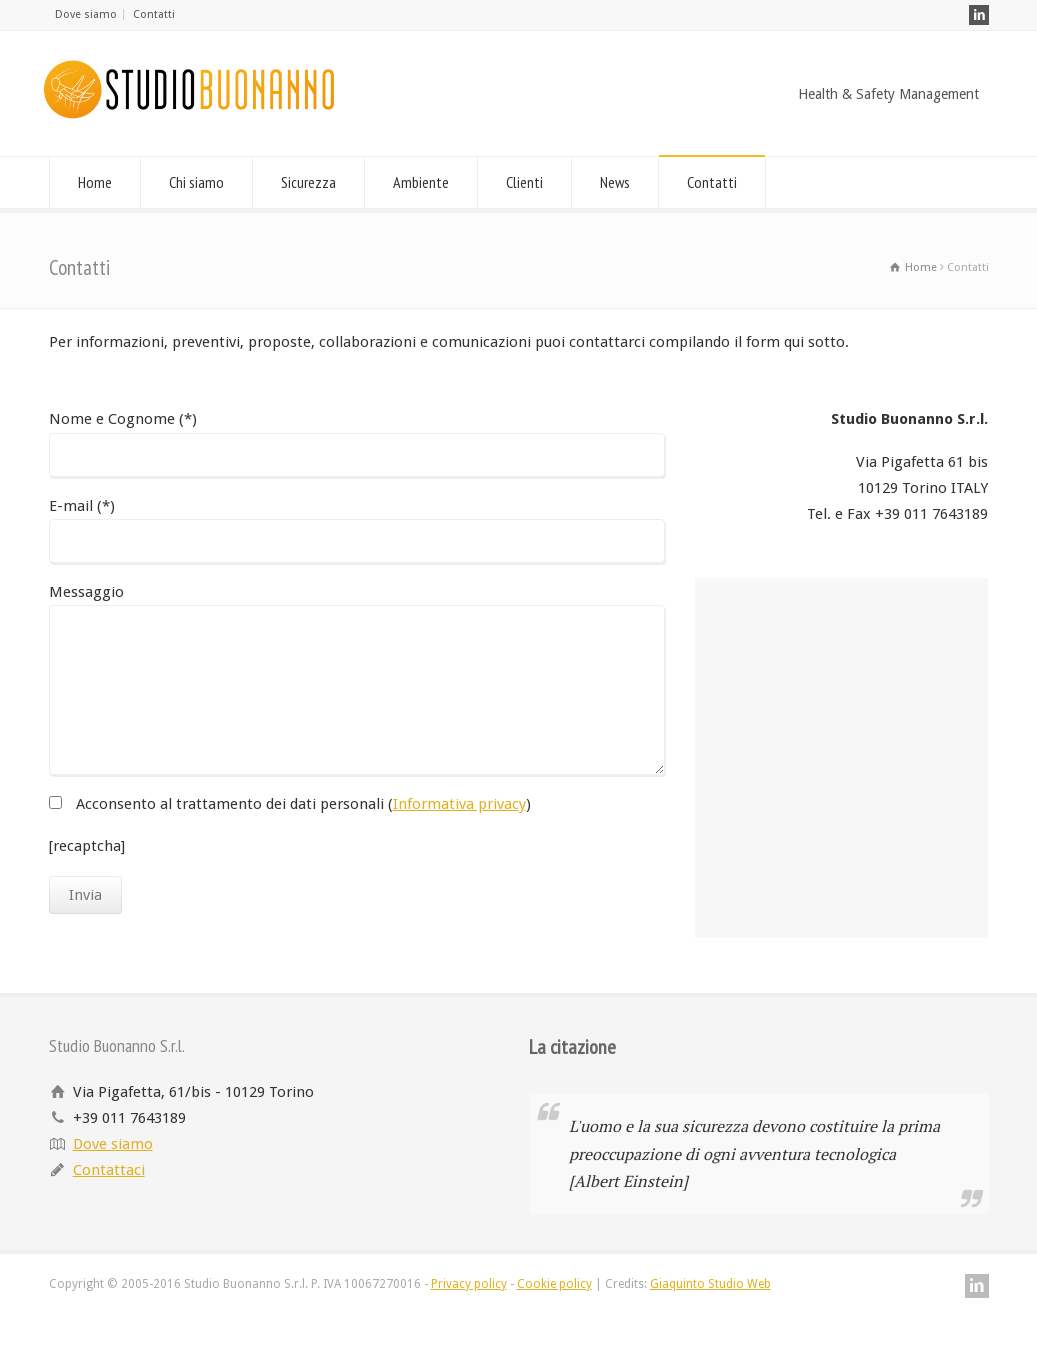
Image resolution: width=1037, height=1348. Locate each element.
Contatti (154, 14)
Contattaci (109, 1170)
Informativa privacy (459, 804)
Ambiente (421, 182)
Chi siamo (196, 182)
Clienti (524, 182)
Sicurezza (308, 182)
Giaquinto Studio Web (710, 1284)
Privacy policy (469, 1284)
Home (95, 182)
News (615, 182)
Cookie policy (554, 1284)
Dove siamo (86, 14)
